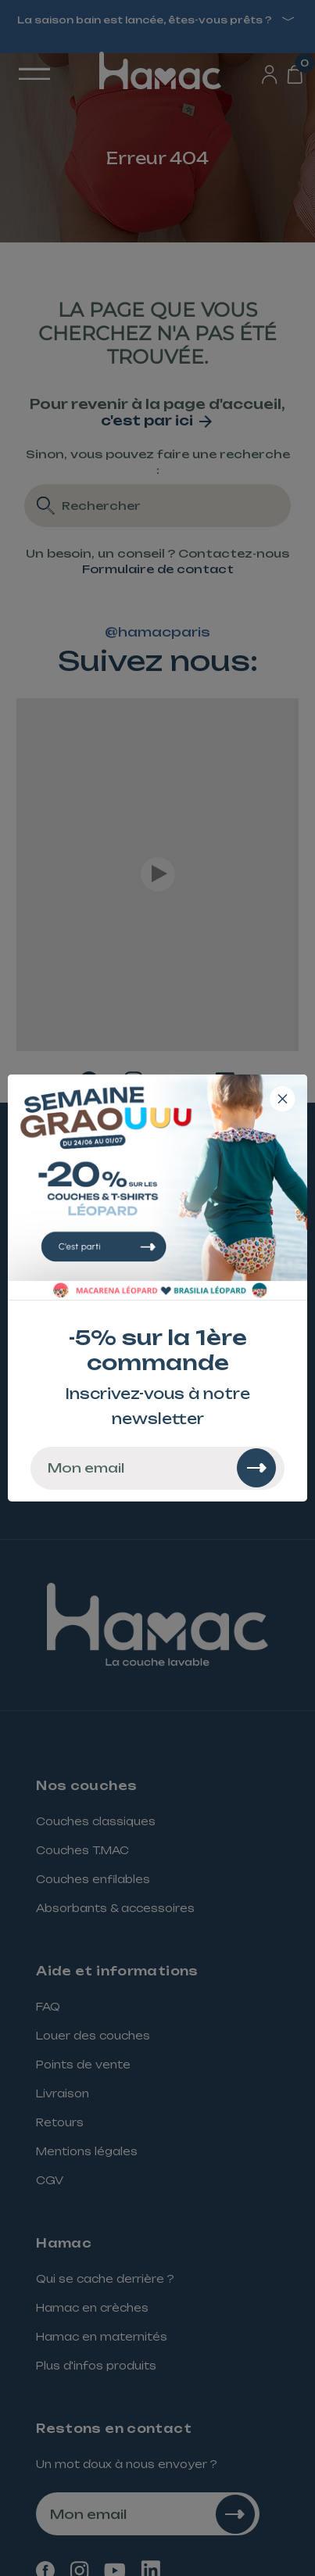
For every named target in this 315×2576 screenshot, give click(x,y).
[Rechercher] (256, 1467)
